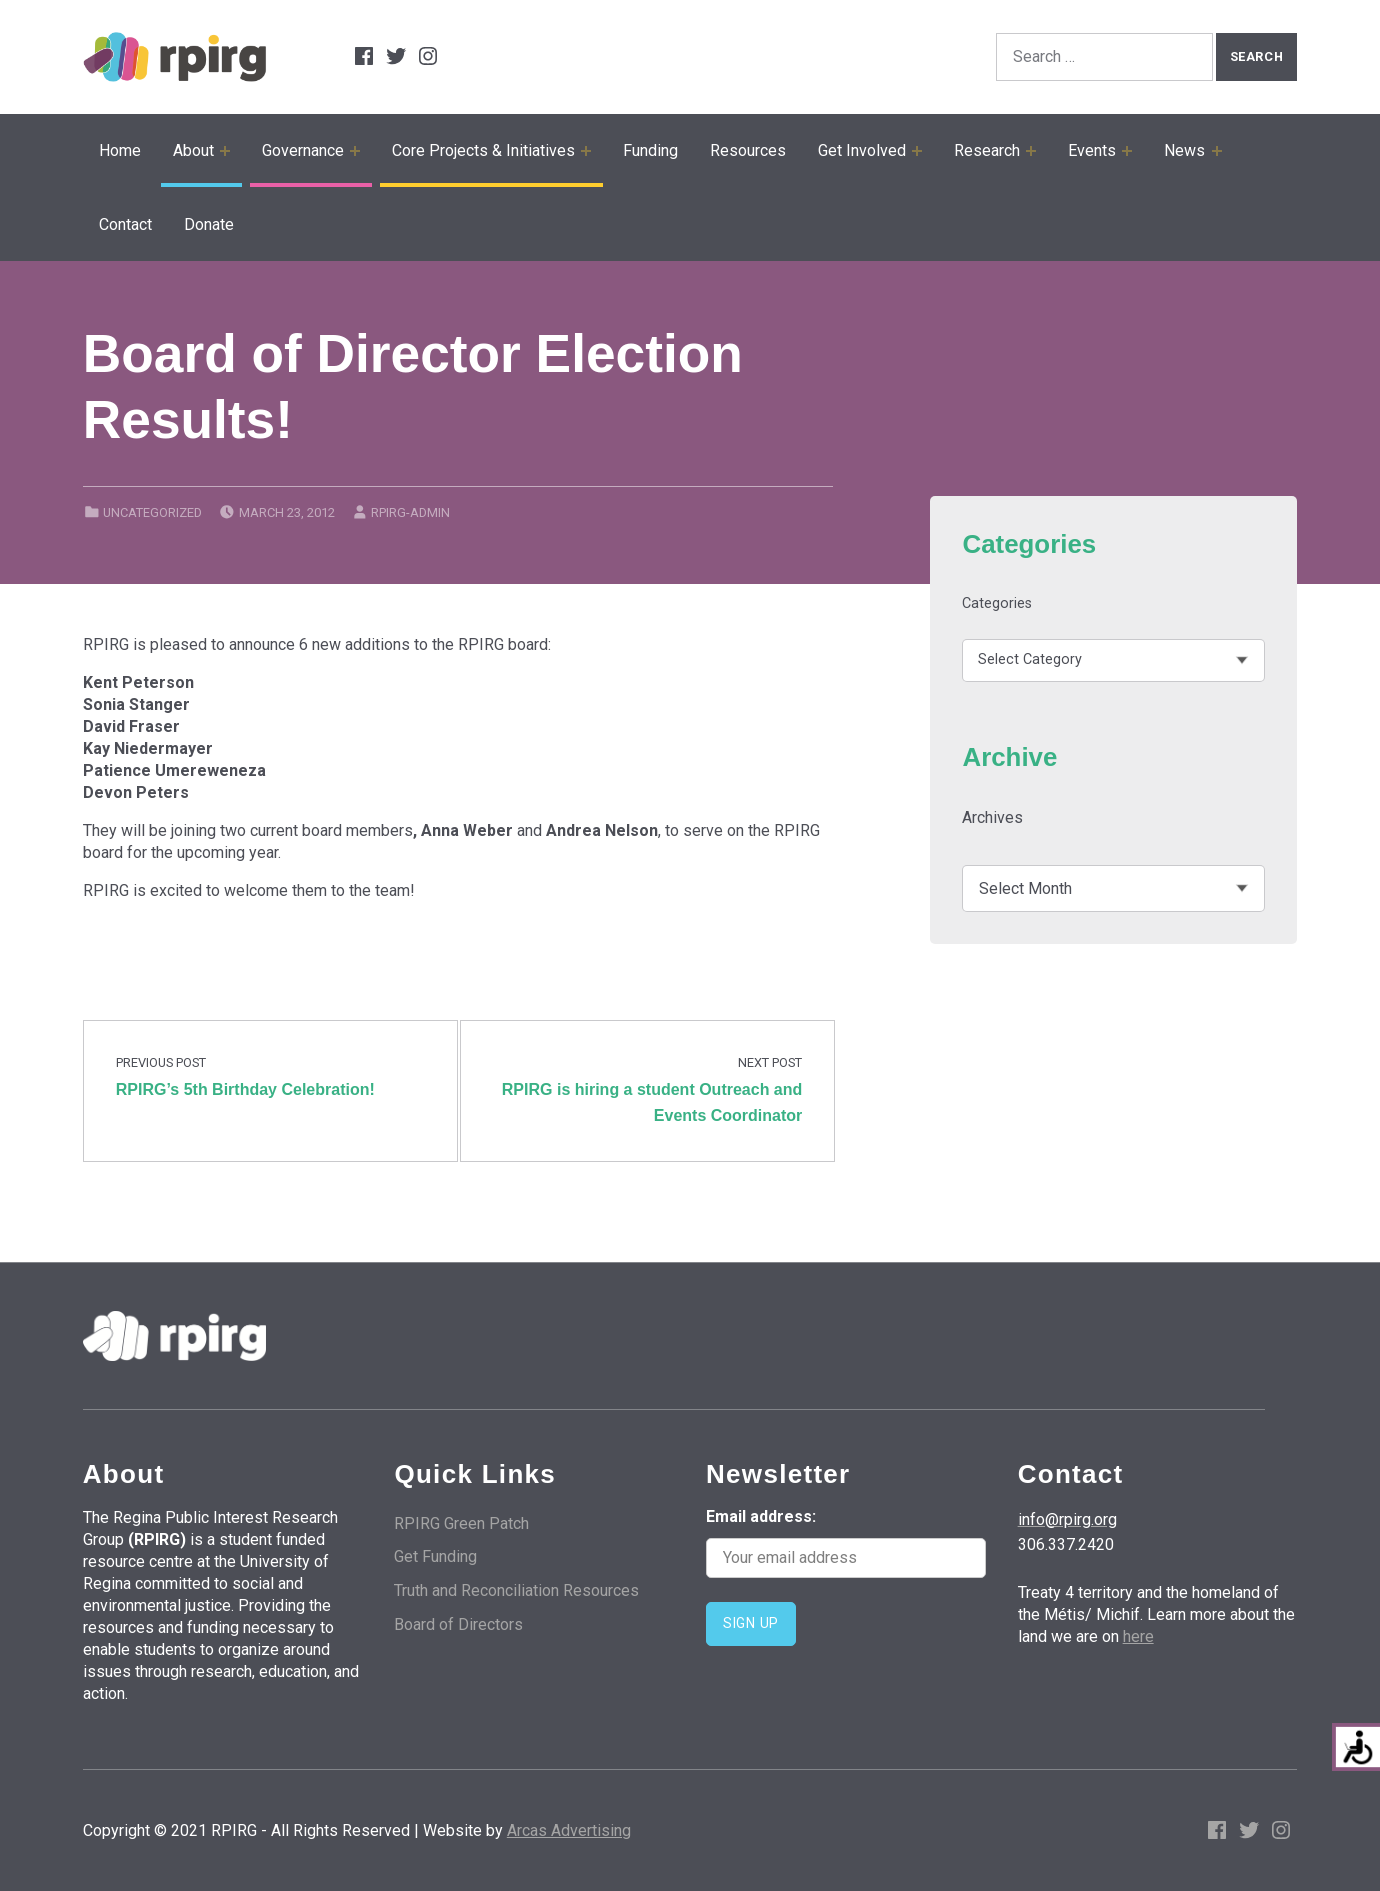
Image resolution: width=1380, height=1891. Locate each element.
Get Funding (435, 1556)
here (1138, 1636)
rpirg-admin (410, 512)
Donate (209, 224)
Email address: (846, 1543)
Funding (650, 150)
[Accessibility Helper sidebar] (1356, 1747)
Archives (992, 817)
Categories (997, 603)
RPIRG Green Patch (461, 1523)
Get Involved (862, 150)
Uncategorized (152, 512)
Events (1092, 150)
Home (120, 150)
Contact (125, 224)
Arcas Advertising (569, 1830)
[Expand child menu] (225, 151)
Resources (748, 150)
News (1184, 150)
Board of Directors (458, 1624)
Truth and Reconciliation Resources (516, 1590)
